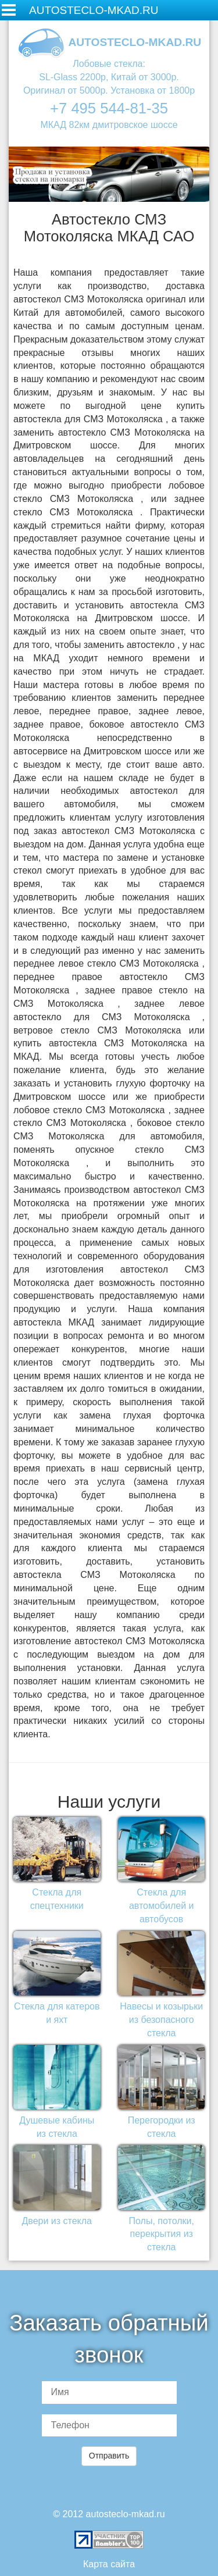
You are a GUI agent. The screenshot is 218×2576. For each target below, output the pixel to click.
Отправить (109, 2455)
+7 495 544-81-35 (109, 108)
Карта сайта (109, 2564)
